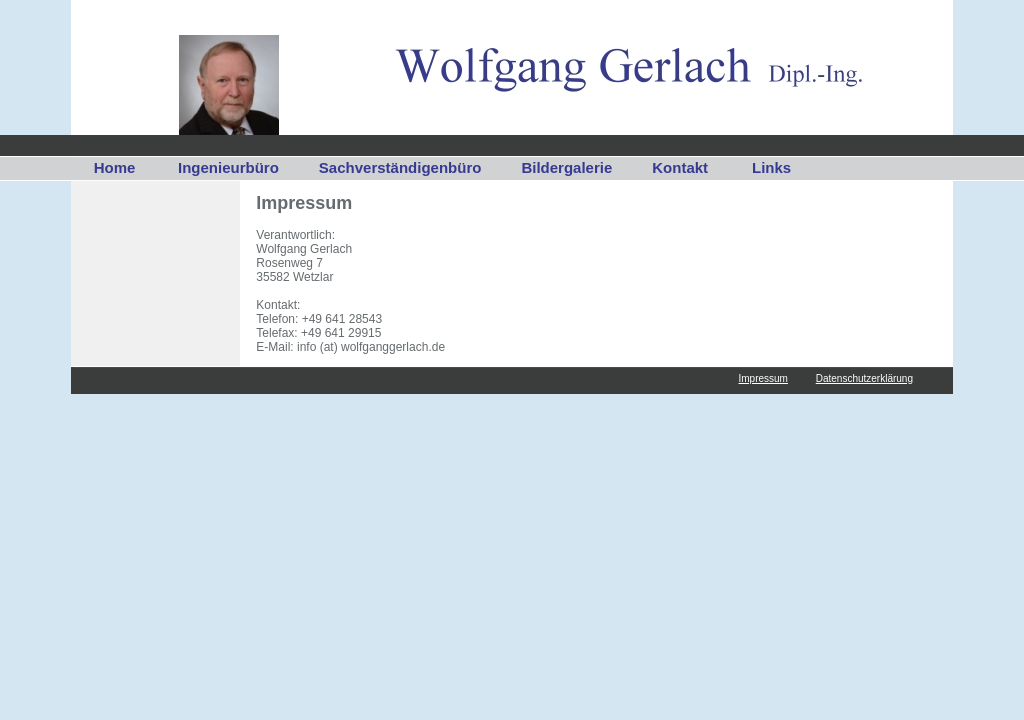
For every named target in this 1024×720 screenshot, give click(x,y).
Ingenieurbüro (228, 167)
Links (771, 167)
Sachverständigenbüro (400, 167)
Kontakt (680, 167)
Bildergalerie (566, 167)
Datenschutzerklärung (864, 378)
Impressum (762, 378)
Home (115, 167)
